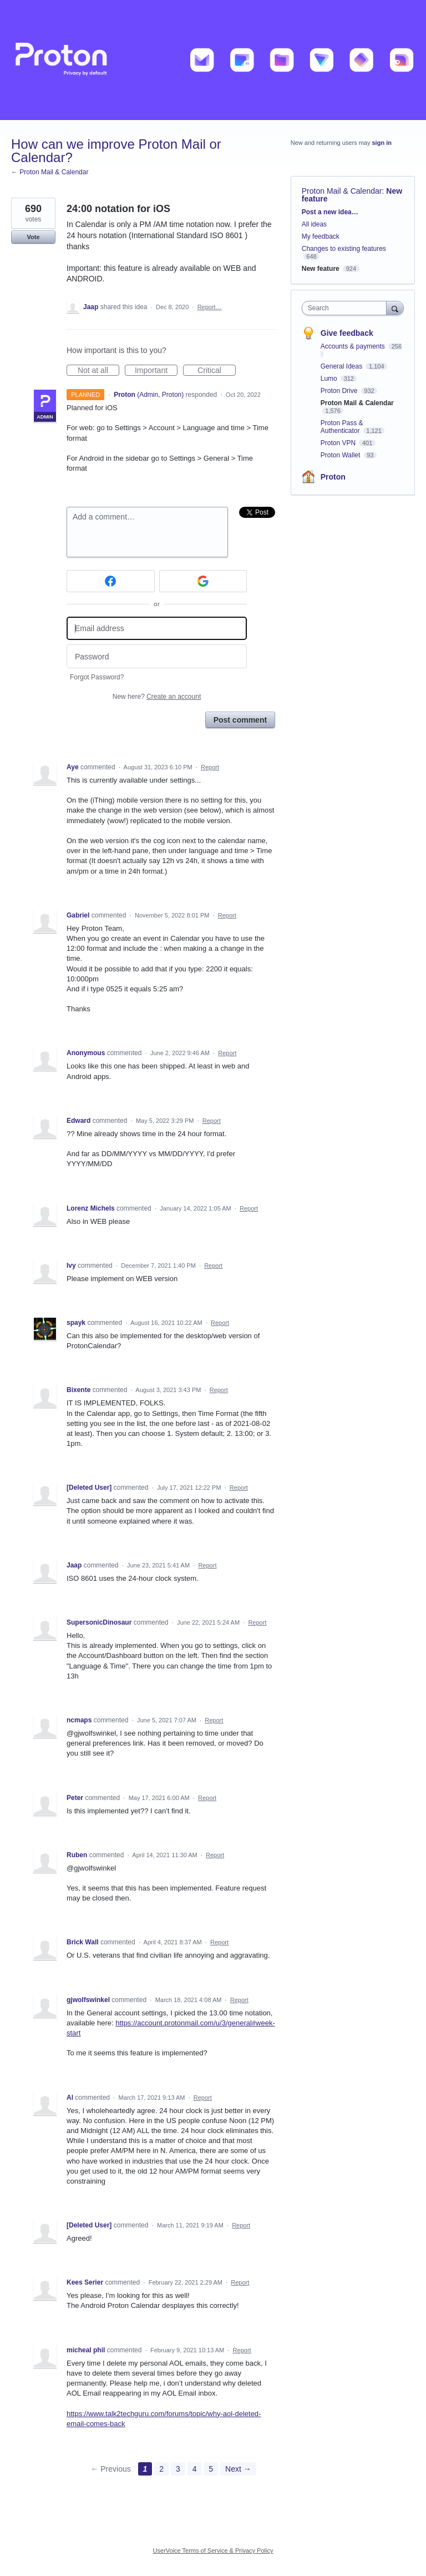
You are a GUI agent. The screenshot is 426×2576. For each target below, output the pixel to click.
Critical (216, 371)
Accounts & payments (354, 346)
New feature (320, 269)
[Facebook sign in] (111, 581)
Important (156, 371)
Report (210, 767)
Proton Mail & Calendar (342, 190)
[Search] (395, 308)
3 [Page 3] (178, 2468)
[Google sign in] (203, 581)
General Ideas (342, 366)
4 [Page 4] (194, 2468)
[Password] (157, 656)
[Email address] (157, 629)
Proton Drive (340, 391)
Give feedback (347, 333)
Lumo (330, 378)
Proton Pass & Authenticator (342, 427)
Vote (33, 237)
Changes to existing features (344, 249)
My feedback (320, 236)
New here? (157, 696)
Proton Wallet (341, 455)
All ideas (314, 224)
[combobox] (346, 308)
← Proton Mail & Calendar (49, 172)
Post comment (240, 719)
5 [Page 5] (211, 2468)
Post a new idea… (330, 212)
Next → (238, 2468)
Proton (333, 476)
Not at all (98, 371)
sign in (382, 142)
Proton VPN (339, 443)
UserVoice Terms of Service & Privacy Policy (213, 2550)
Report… (209, 307)
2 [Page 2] (161, 2468)
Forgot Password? (97, 677)
